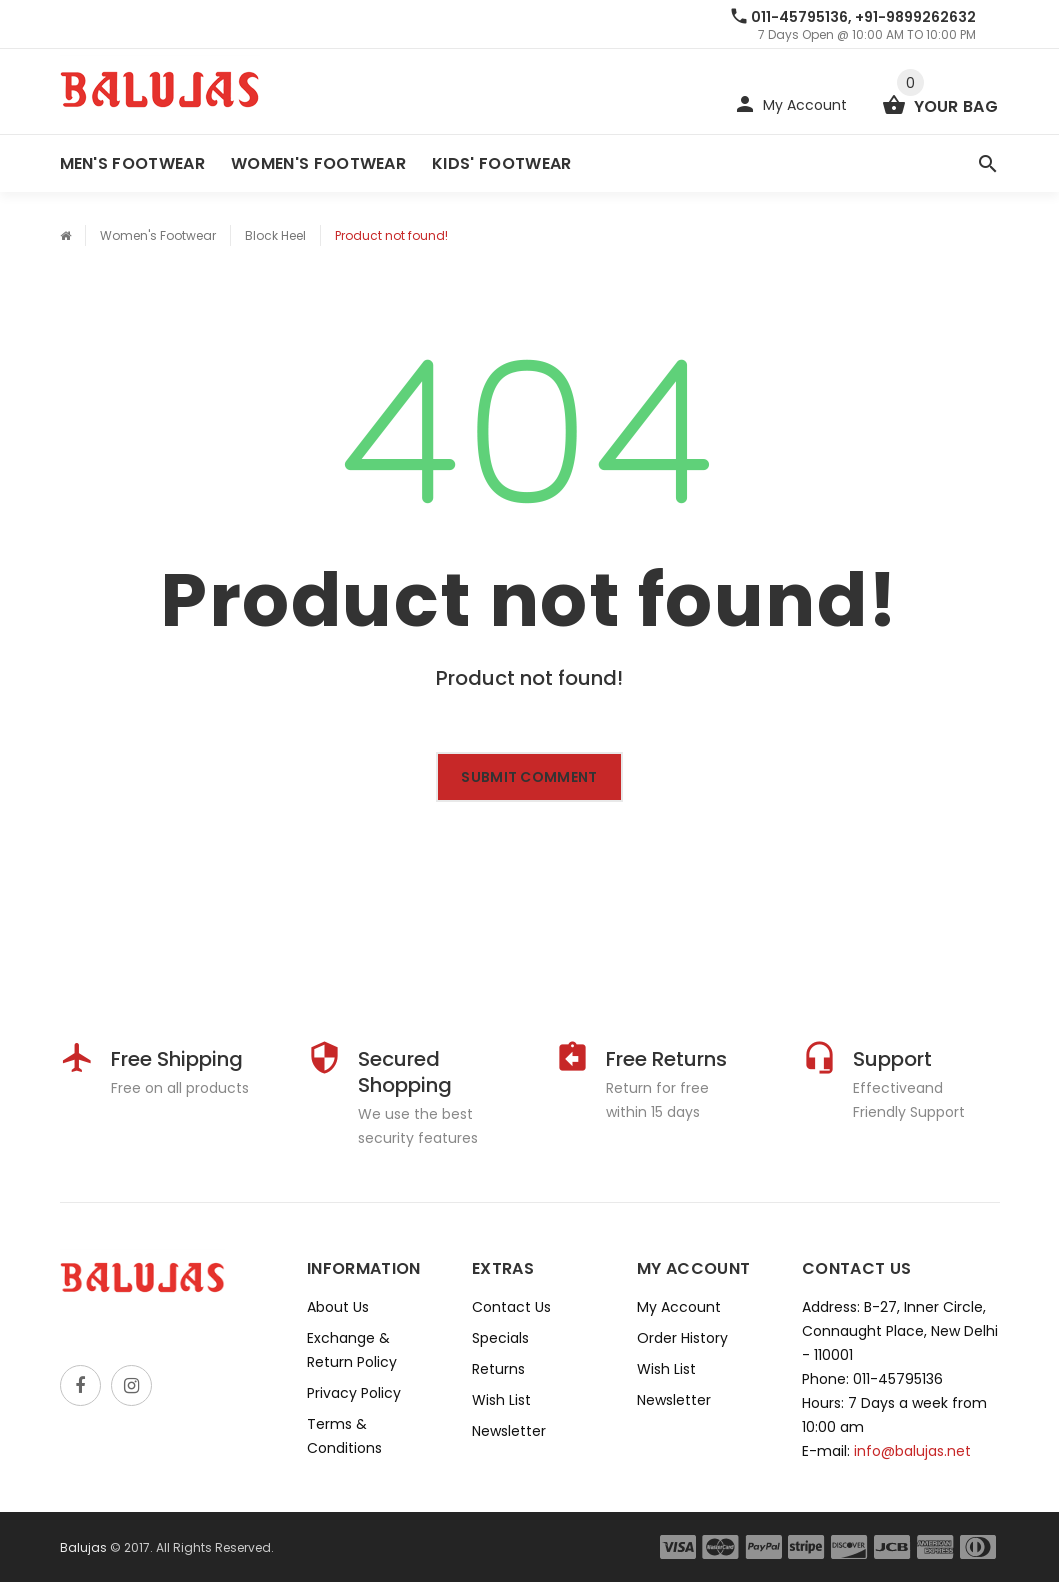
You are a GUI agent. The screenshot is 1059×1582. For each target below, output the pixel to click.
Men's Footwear (132, 163)
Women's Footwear (318, 163)
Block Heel (275, 235)
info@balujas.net (912, 1451)
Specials (500, 1338)
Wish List (501, 1400)
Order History (682, 1338)
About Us (338, 1307)
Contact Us (511, 1307)
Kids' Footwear (501, 163)
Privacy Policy (354, 1393)
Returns (498, 1369)
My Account (679, 1307)
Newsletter (509, 1431)
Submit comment (529, 777)
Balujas (83, 1547)
